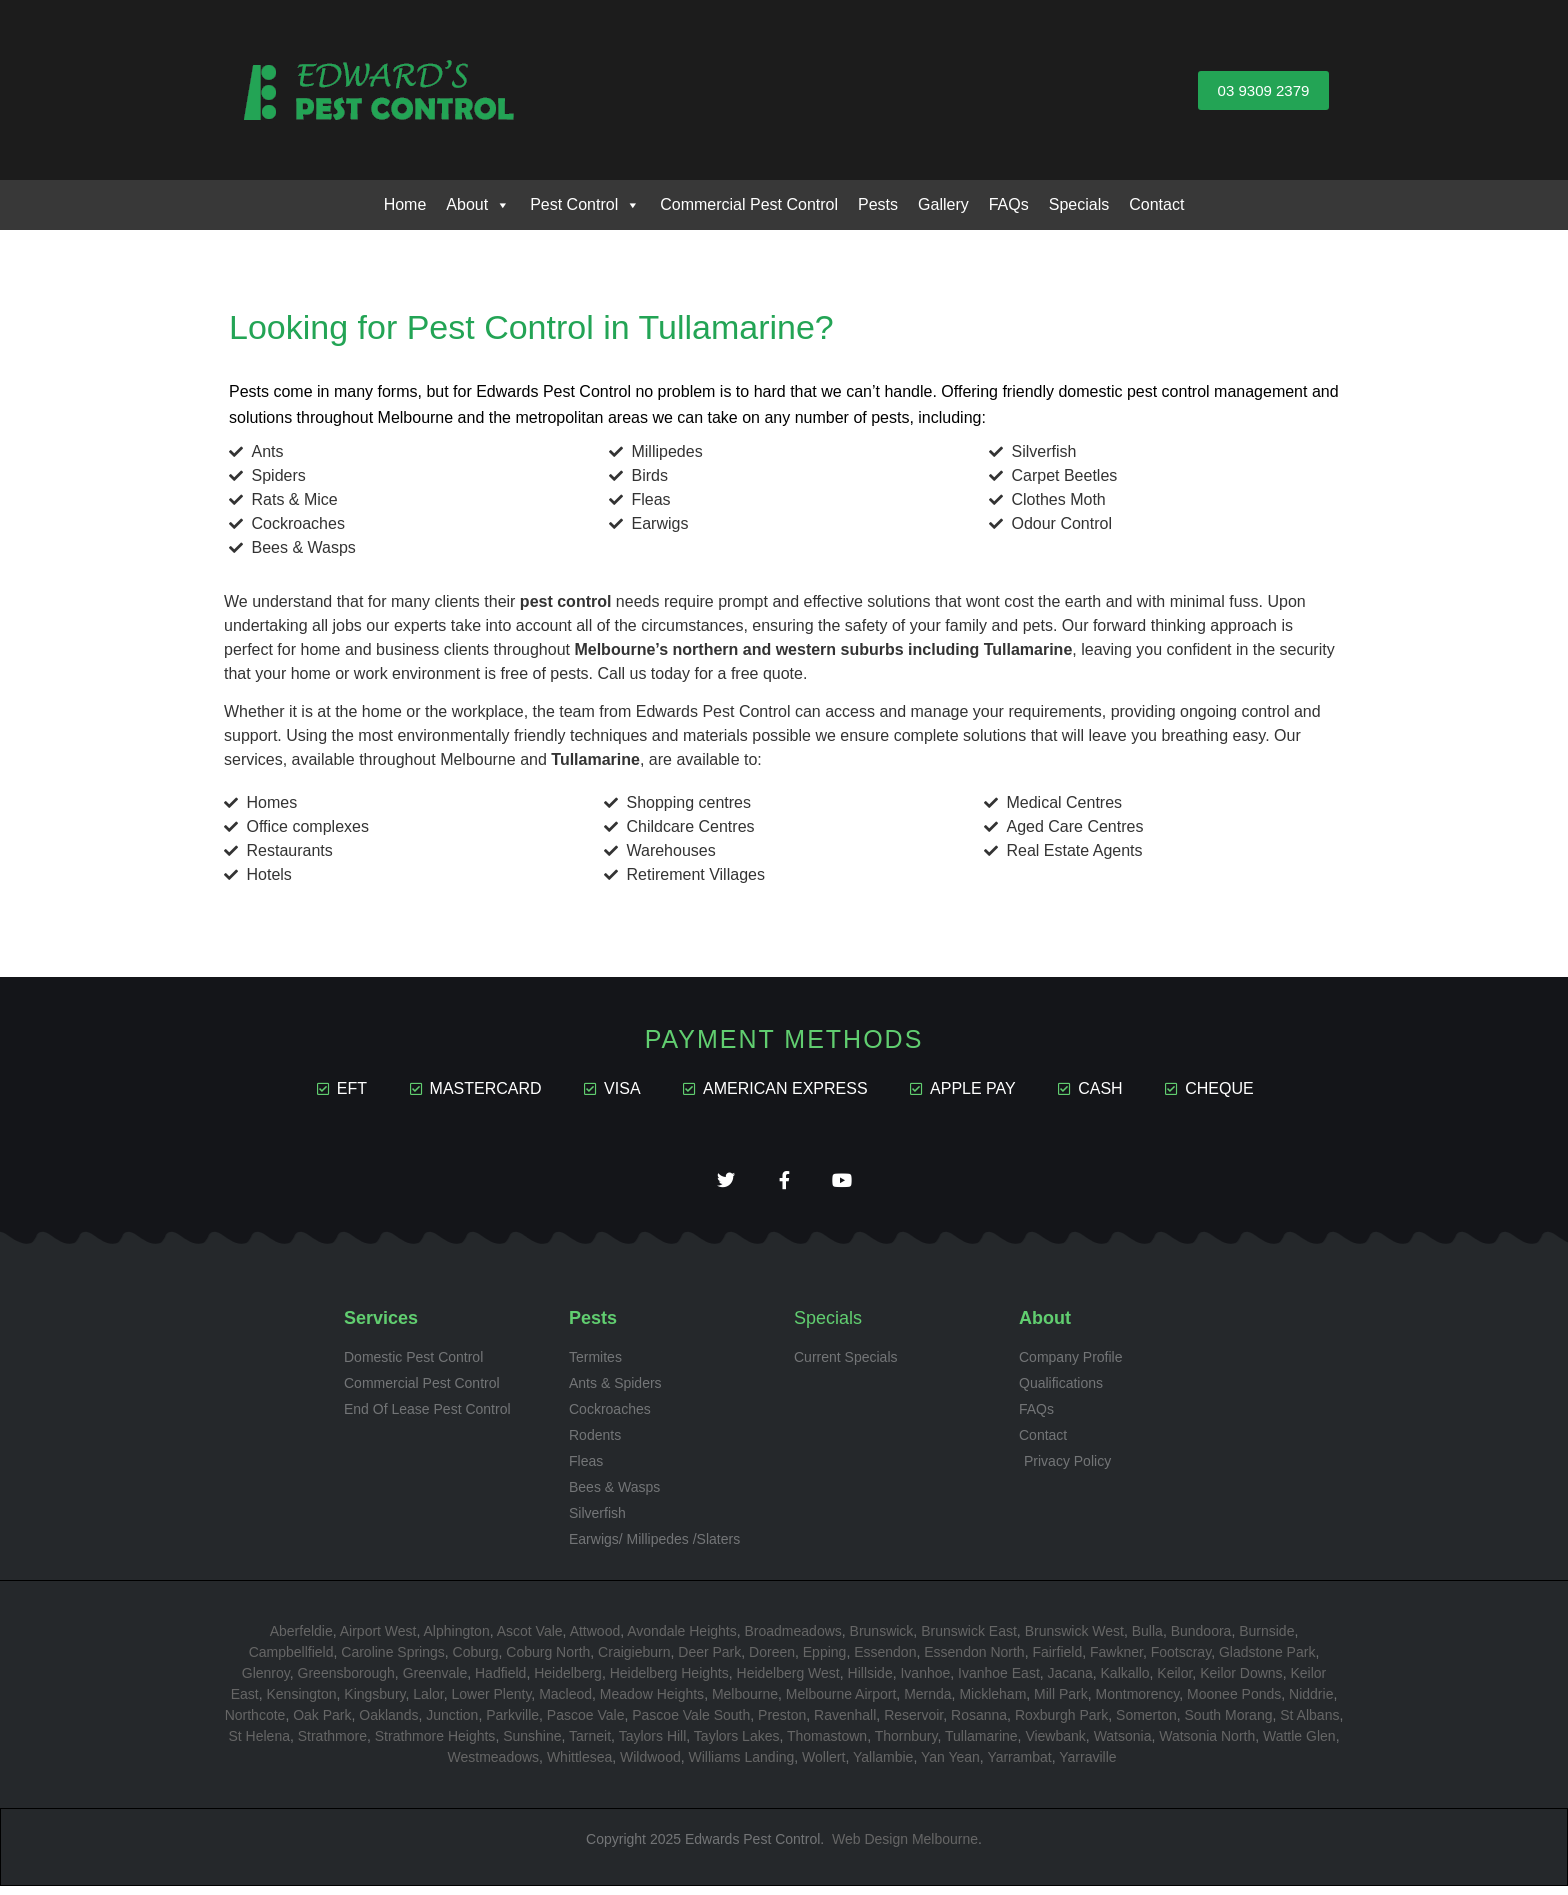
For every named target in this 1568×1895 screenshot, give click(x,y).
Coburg (476, 1661)
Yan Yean (950, 1766)
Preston (782, 1724)
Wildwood (650, 1766)
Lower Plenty (491, 1703)
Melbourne (745, 1703)
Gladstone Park (1267, 1661)
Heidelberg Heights (669, 1682)
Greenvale (435, 1682)
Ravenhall (845, 1724)
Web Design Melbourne (905, 1848)
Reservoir (913, 1724)
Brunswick (882, 1640)
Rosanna (979, 1724)
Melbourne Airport (841, 1703)
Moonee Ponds (1234, 1703)
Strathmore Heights (435, 1745)
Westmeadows (494, 1766)
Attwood (595, 1640)
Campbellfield (291, 1661)
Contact (1156, 204)
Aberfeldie (301, 1640)
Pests (878, 204)
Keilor (1174, 1682)
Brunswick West (1074, 1640)
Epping (825, 1661)
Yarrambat (1019, 1766)
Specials (1079, 204)
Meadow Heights (652, 1703)
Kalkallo (1125, 1682)
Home (405, 204)
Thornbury (906, 1745)
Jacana (1070, 1682)
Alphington (457, 1640)
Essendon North (974, 1661)
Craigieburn (634, 1661)
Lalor (428, 1703)
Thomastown (827, 1745)
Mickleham (992, 1703)
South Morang (1229, 1724)
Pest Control (585, 205)
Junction (452, 1724)
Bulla (1147, 1640)
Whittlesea (579, 1766)
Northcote (255, 1724)
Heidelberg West (788, 1682)
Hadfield (500, 1682)
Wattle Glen (1299, 1745)
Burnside (1266, 1640)
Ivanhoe (925, 1682)
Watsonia (1123, 1745)
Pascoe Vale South (691, 1724)
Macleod (565, 1703)
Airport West (378, 1640)
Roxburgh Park (1061, 1724)
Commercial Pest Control (749, 204)
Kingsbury (374, 1703)
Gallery (943, 204)
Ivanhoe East (999, 1682)
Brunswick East (969, 1640)
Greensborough (346, 1682)
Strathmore (332, 1745)
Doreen (772, 1661)
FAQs (1009, 204)
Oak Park (322, 1724)
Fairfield (1057, 1661)
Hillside (870, 1682)
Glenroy (266, 1682)
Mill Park (1061, 1703)
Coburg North (548, 1661)
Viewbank (1055, 1745)
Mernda (927, 1703)
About (478, 205)
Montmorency (1138, 1703)
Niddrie (1311, 1703)
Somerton (1146, 1724)
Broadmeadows (793, 1640)
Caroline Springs (393, 1661)
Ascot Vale (530, 1640)
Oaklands (388, 1724)
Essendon (885, 1661)
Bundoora (1201, 1640)
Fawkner (1116, 1661)
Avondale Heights (681, 1640)
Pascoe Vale (586, 1724)
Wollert (823, 1766)
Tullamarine (981, 1745)
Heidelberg (568, 1682)
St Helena (258, 1745)
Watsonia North (1207, 1745)
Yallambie (883, 1766)
